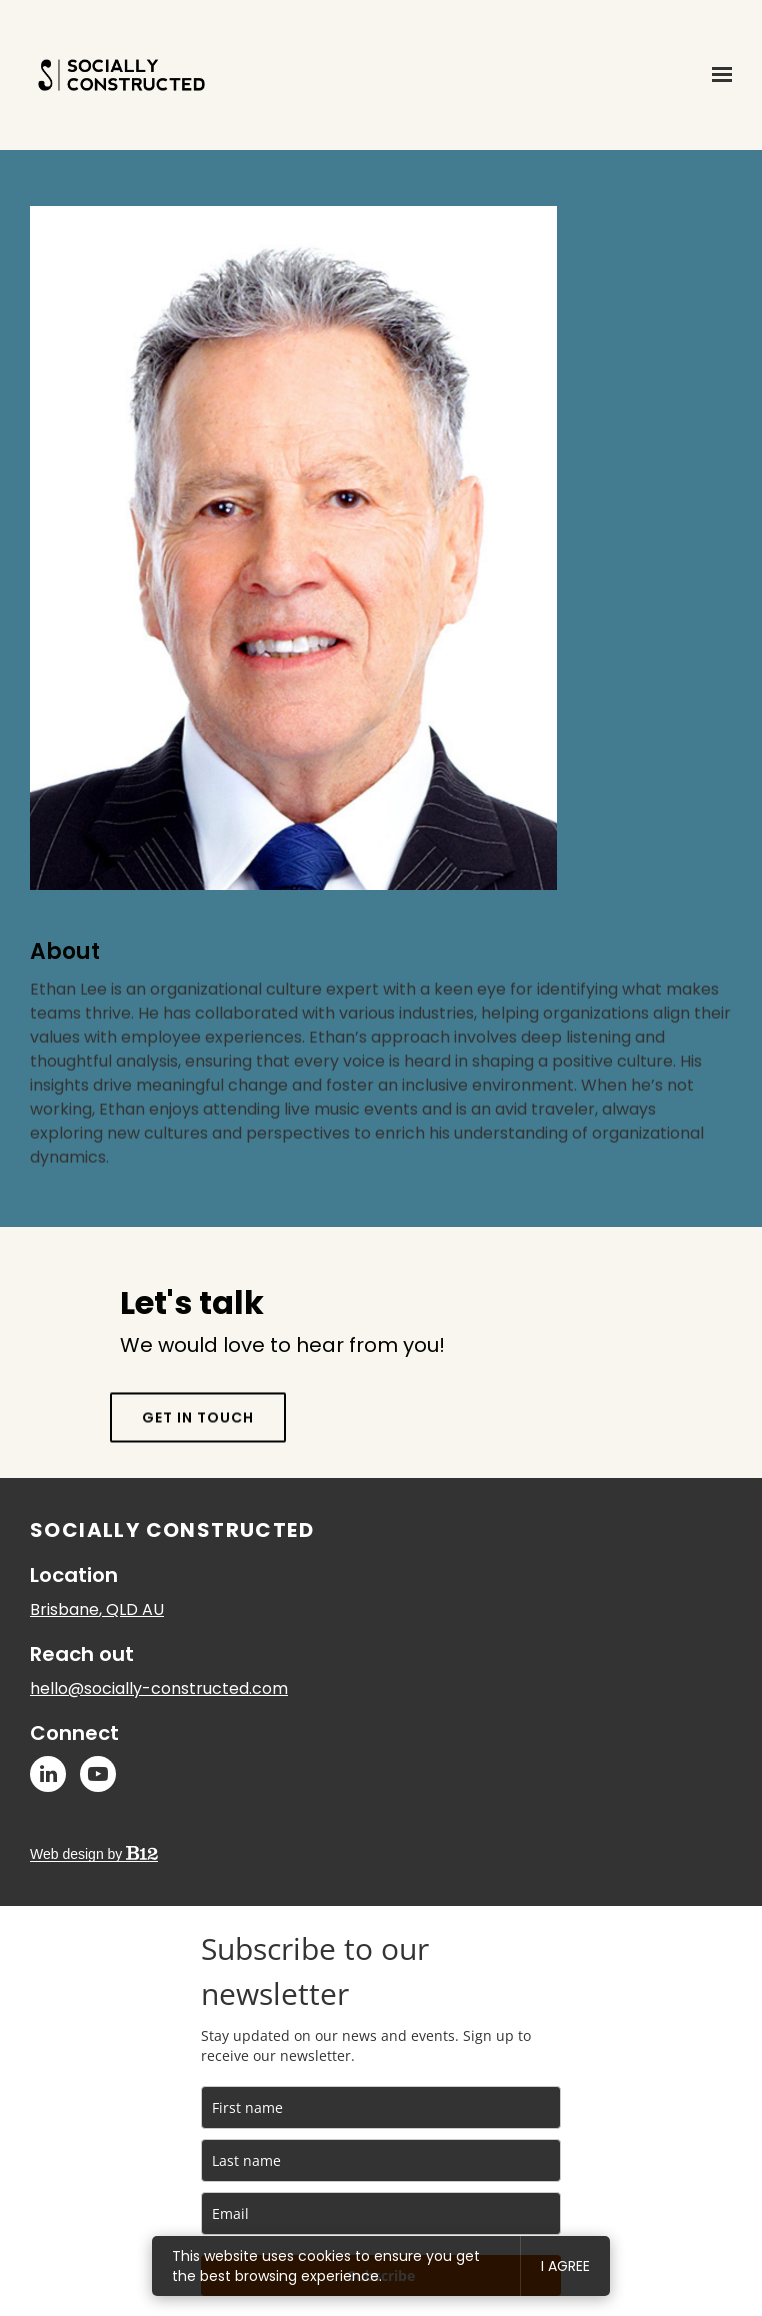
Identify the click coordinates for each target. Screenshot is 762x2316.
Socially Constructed (172, 1530)
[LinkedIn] (48, 1774)
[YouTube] (98, 1774)
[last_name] (381, 2160)
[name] (381, 2107)
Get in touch (198, 1451)
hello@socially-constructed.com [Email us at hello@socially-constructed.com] (159, 1688)
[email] (381, 2213)
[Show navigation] (717, 75)
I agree (565, 2266)
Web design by (94, 1854)
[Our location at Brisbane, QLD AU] (97, 1609)
